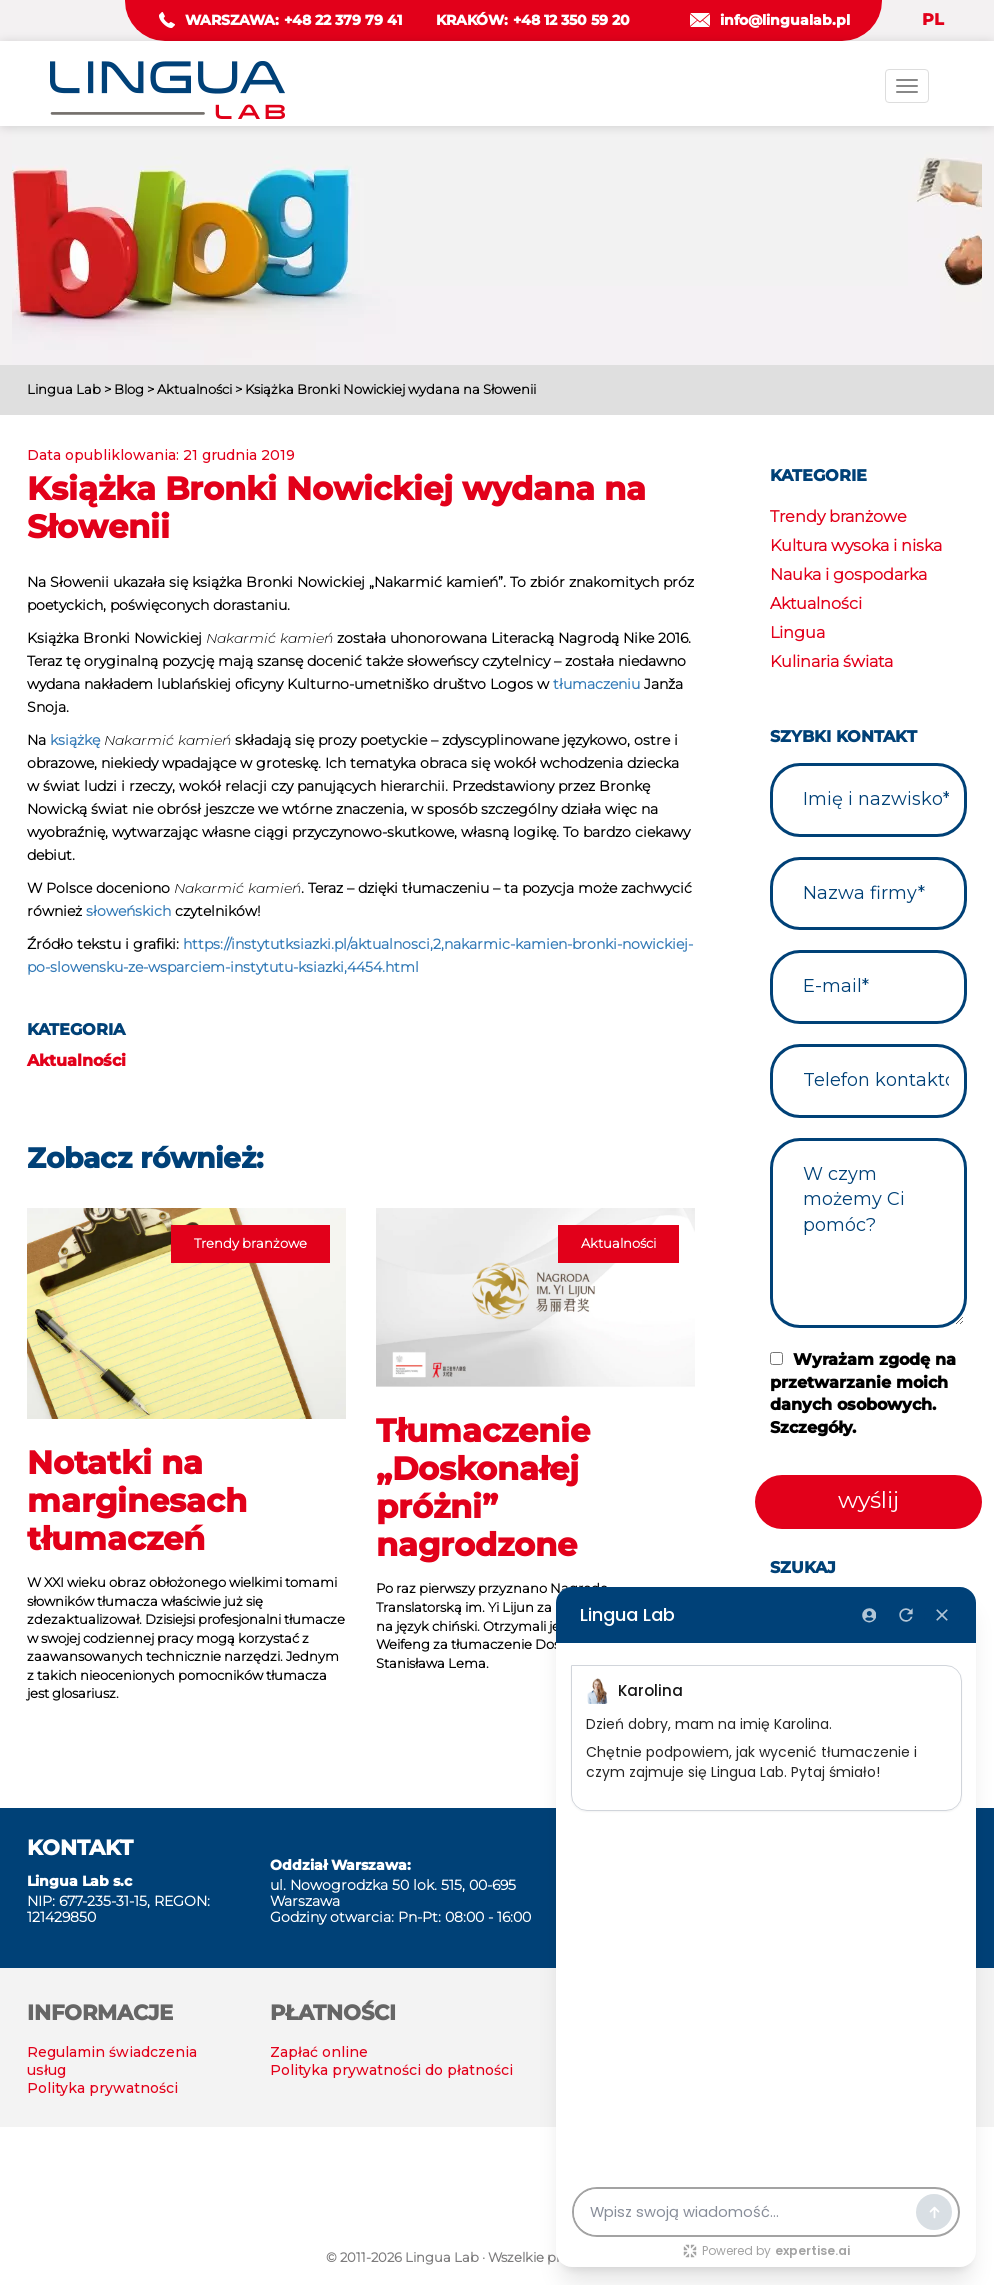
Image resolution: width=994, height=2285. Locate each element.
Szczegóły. (813, 1427)
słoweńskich (128, 911)
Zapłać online (319, 2052)
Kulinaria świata (831, 661)
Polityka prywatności (102, 2088)
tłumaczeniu (596, 684)
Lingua (797, 632)
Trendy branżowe (838, 516)
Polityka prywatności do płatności (391, 2070)
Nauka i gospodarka (848, 574)
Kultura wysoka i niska (856, 545)
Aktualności (76, 1060)
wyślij (868, 1500)
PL (933, 19)
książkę (75, 740)
